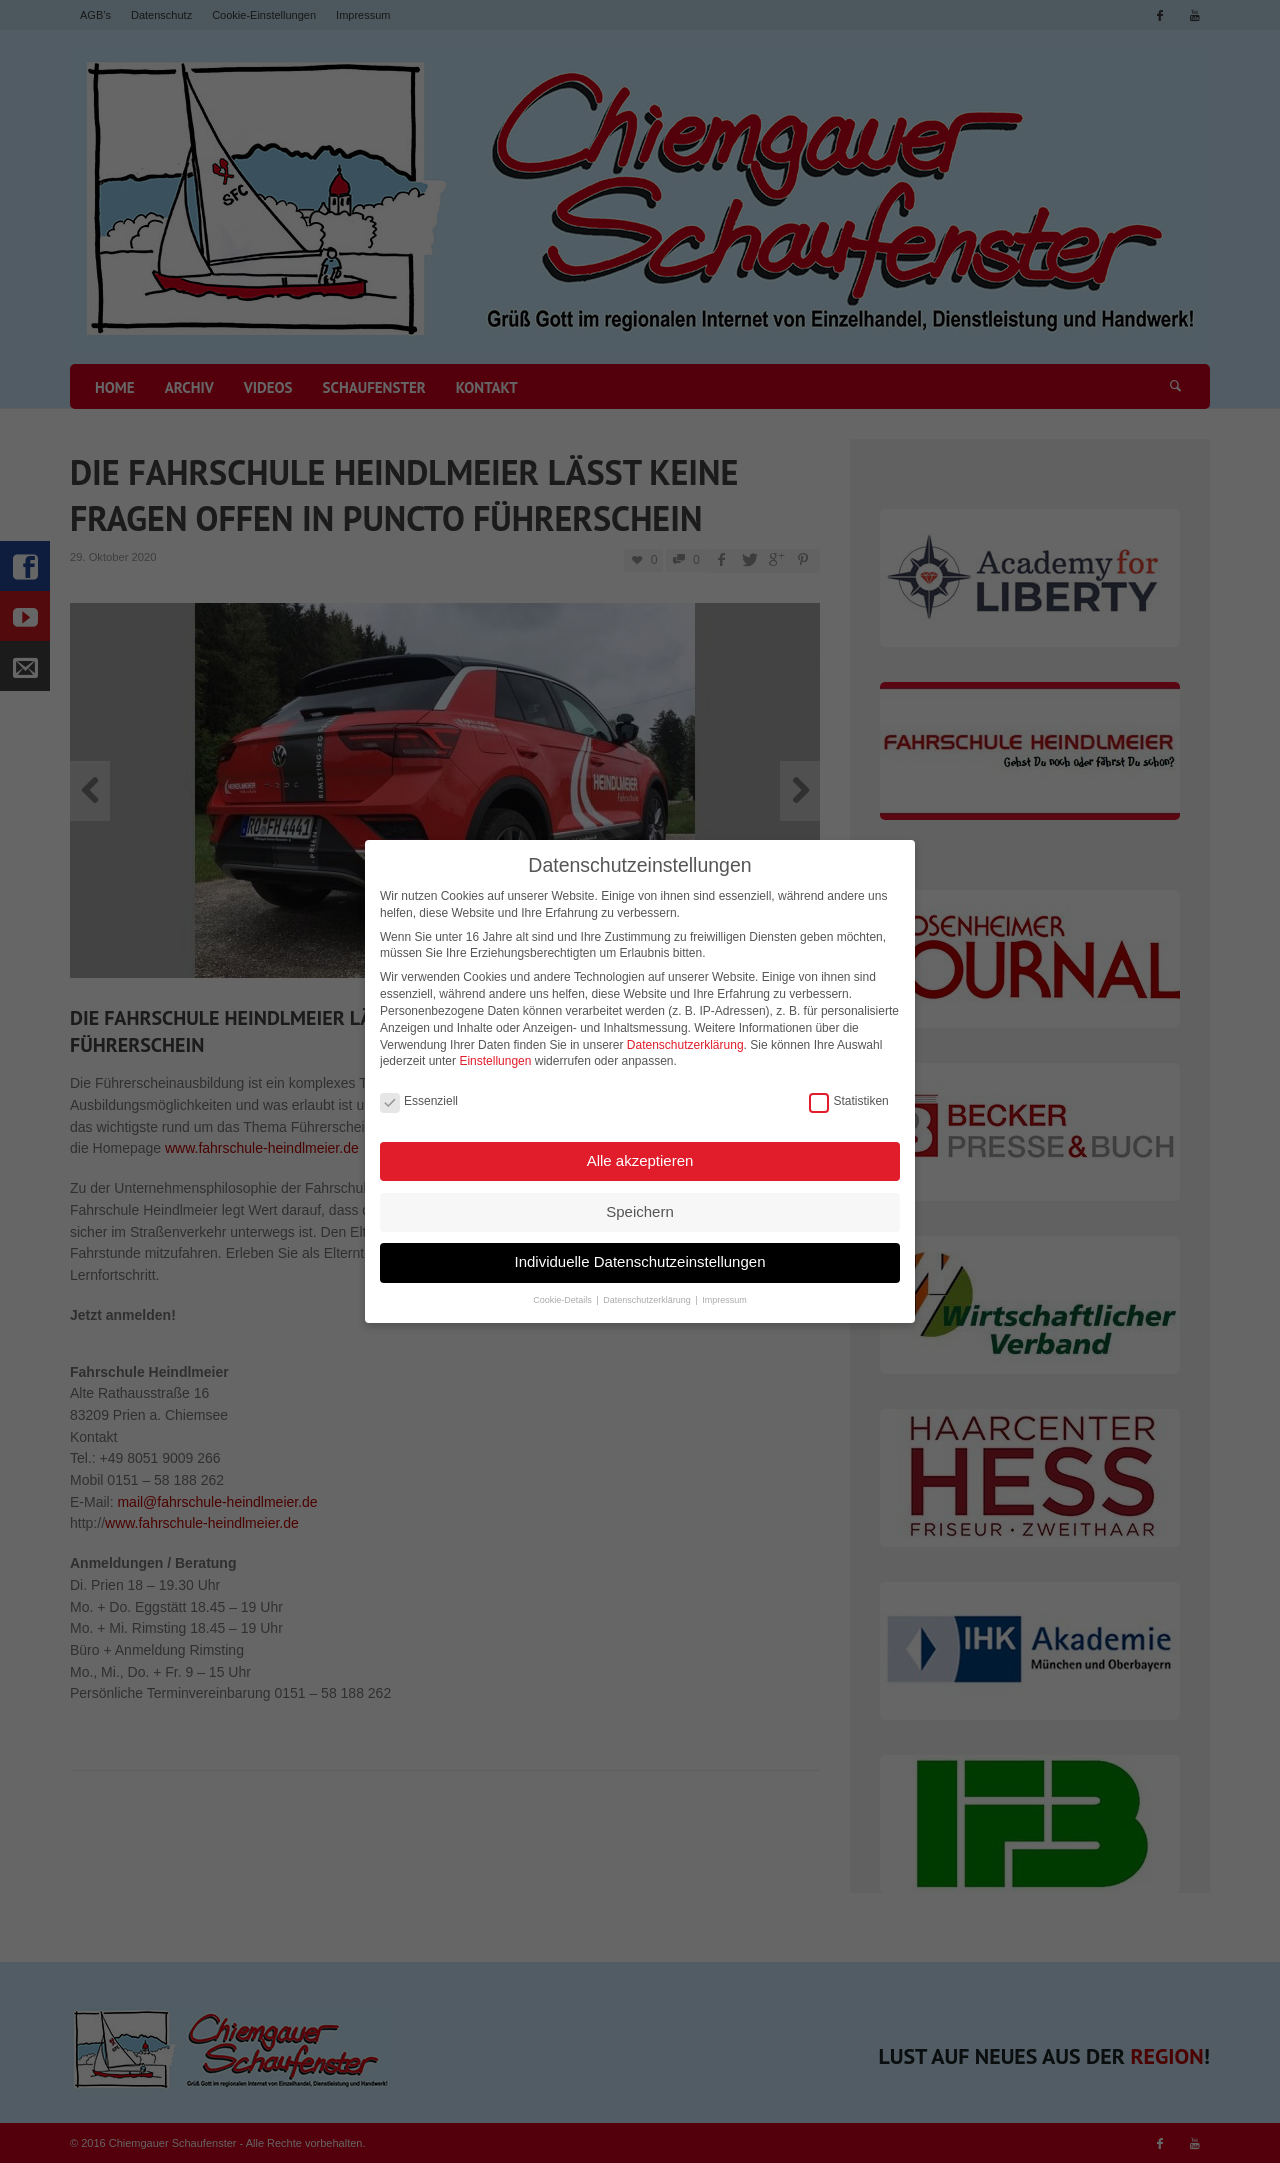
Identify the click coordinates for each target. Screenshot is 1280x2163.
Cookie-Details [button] (563, 1295)
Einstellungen (495, 1056)
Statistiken (848, 1096)
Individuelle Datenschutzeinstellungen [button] (639, 1256)
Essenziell (419, 1096)
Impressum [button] (724, 1295)
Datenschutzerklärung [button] (648, 1295)
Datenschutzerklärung (685, 1040)
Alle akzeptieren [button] (640, 1155)
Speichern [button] (640, 1206)
